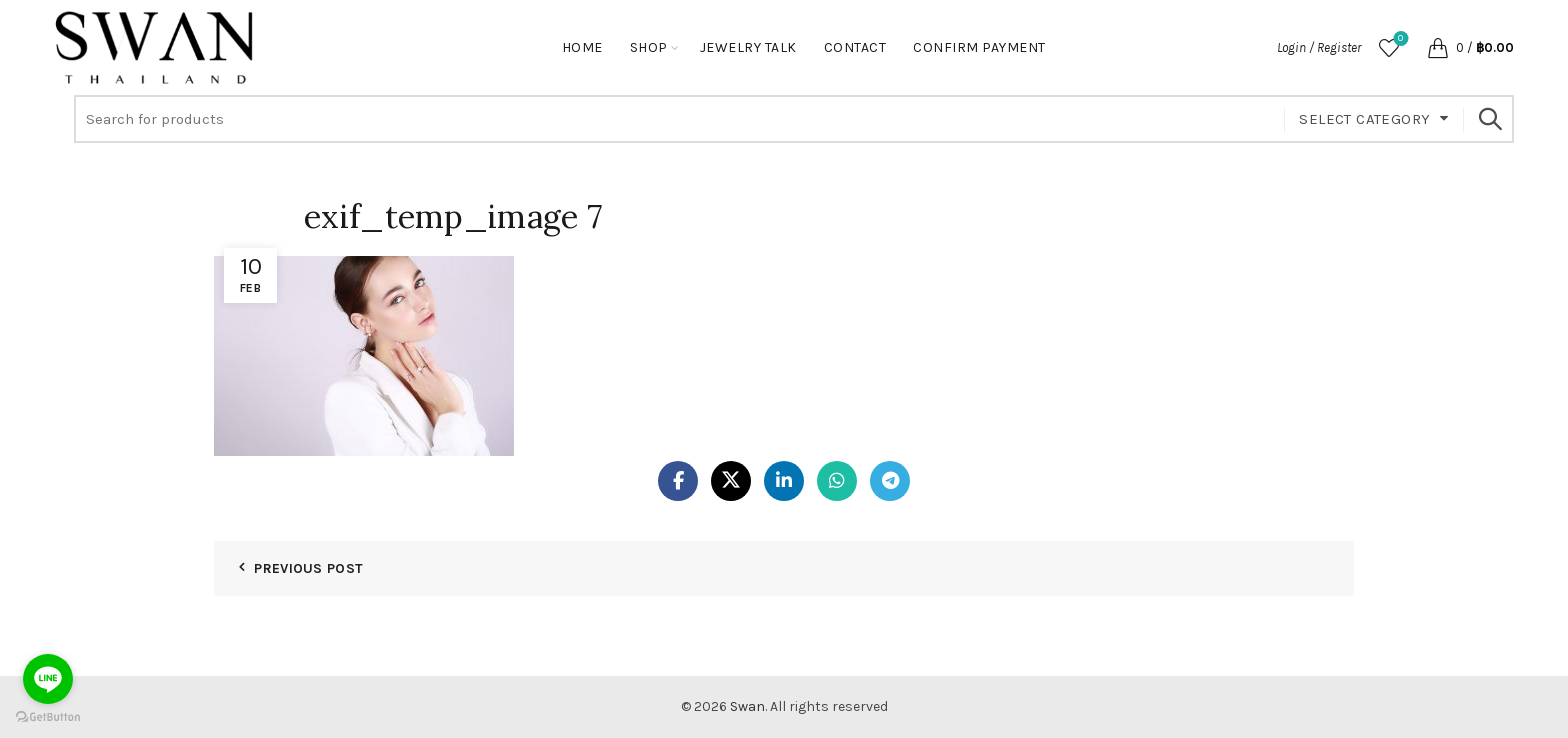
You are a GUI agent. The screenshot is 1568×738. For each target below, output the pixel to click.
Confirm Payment (979, 47)
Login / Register (1319, 47)
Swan (747, 706)
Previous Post (308, 568)
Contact (855, 47)
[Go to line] (48, 679)
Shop (649, 47)
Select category (1364, 119)
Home (582, 47)
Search (1489, 119)
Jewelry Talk (748, 47)
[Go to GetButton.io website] (48, 717)
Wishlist (1398, 39)
